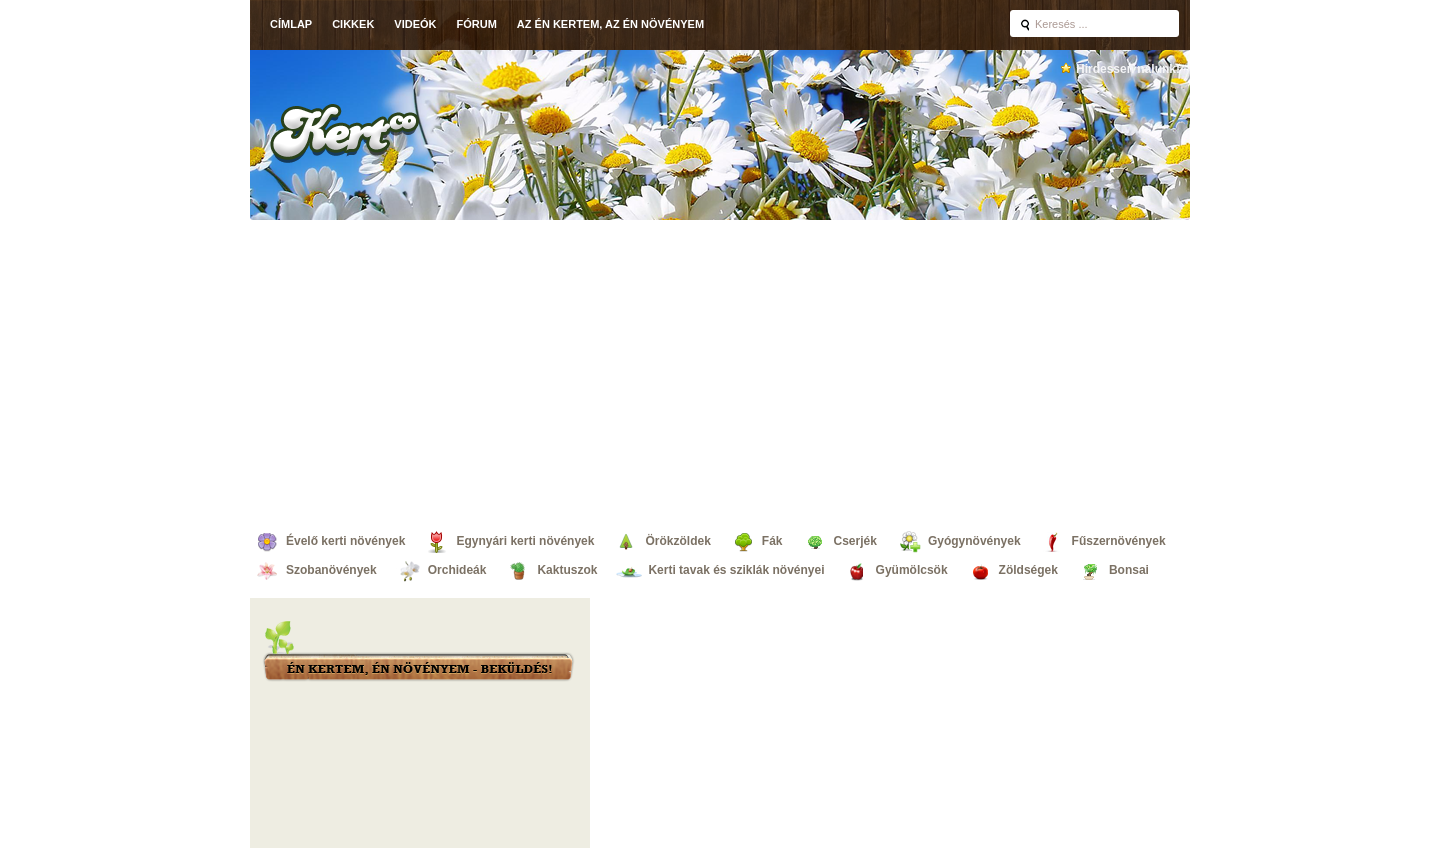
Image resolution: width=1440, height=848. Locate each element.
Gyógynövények (974, 541)
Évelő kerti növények (345, 541)
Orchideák (457, 570)
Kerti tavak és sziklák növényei (736, 570)
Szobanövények (331, 570)
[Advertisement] (720, 370)
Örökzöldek (677, 541)
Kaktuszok (567, 570)
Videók (415, 24)
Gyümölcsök (912, 570)
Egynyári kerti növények (525, 541)
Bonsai (1129, 570)
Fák (772, 541)
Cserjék (855, 541)
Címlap (291, 24)
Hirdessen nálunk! (1128, 69)
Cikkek (353, 24)
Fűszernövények (1119, 541)
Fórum (477, 24)
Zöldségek (1028, 570)
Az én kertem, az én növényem (610, 24)
